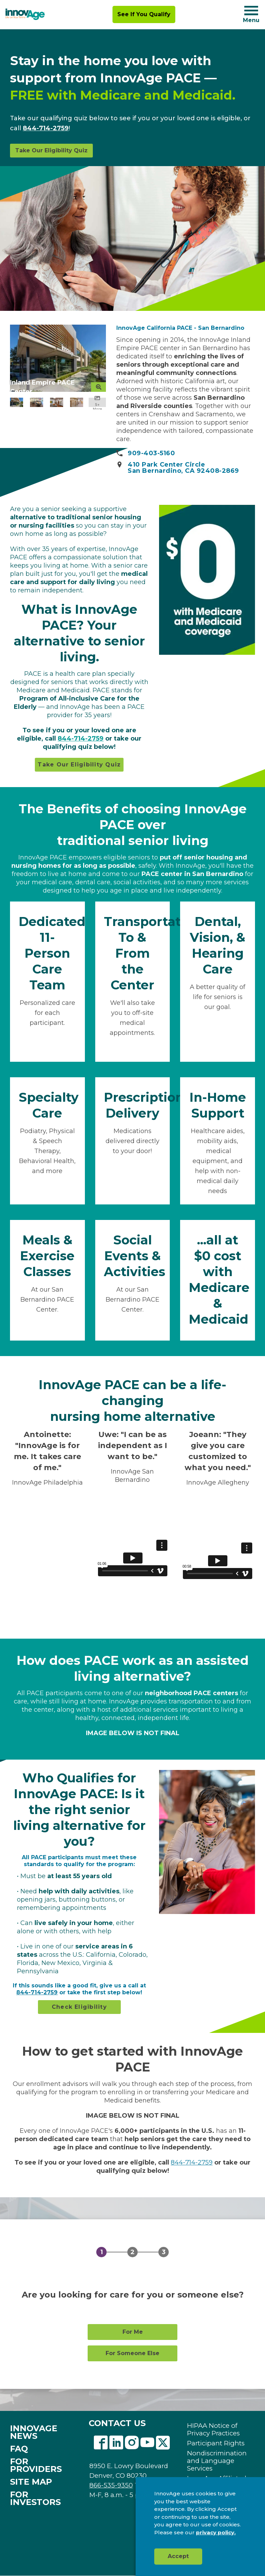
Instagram (132, 2443)
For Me (132, 2332)
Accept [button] (178, 2556)
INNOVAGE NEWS (33, 2432)
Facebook (101, 2443)
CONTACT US (117, 2423)
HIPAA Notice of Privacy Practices (213, 2429)
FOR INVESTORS (35, 2498)
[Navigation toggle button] (251, 10)
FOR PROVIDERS (36, 2465)
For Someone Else (132, 2353)
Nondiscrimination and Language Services (217, 2461)
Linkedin (116, 2443)
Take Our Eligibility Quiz (51, 150)
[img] (25, 14)
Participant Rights (216, 2443)
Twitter (163, 2443)
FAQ (19, 2449)
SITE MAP (31, 2482)
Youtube (147, 2443)
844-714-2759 (46, 128)
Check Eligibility (79, 2007)
